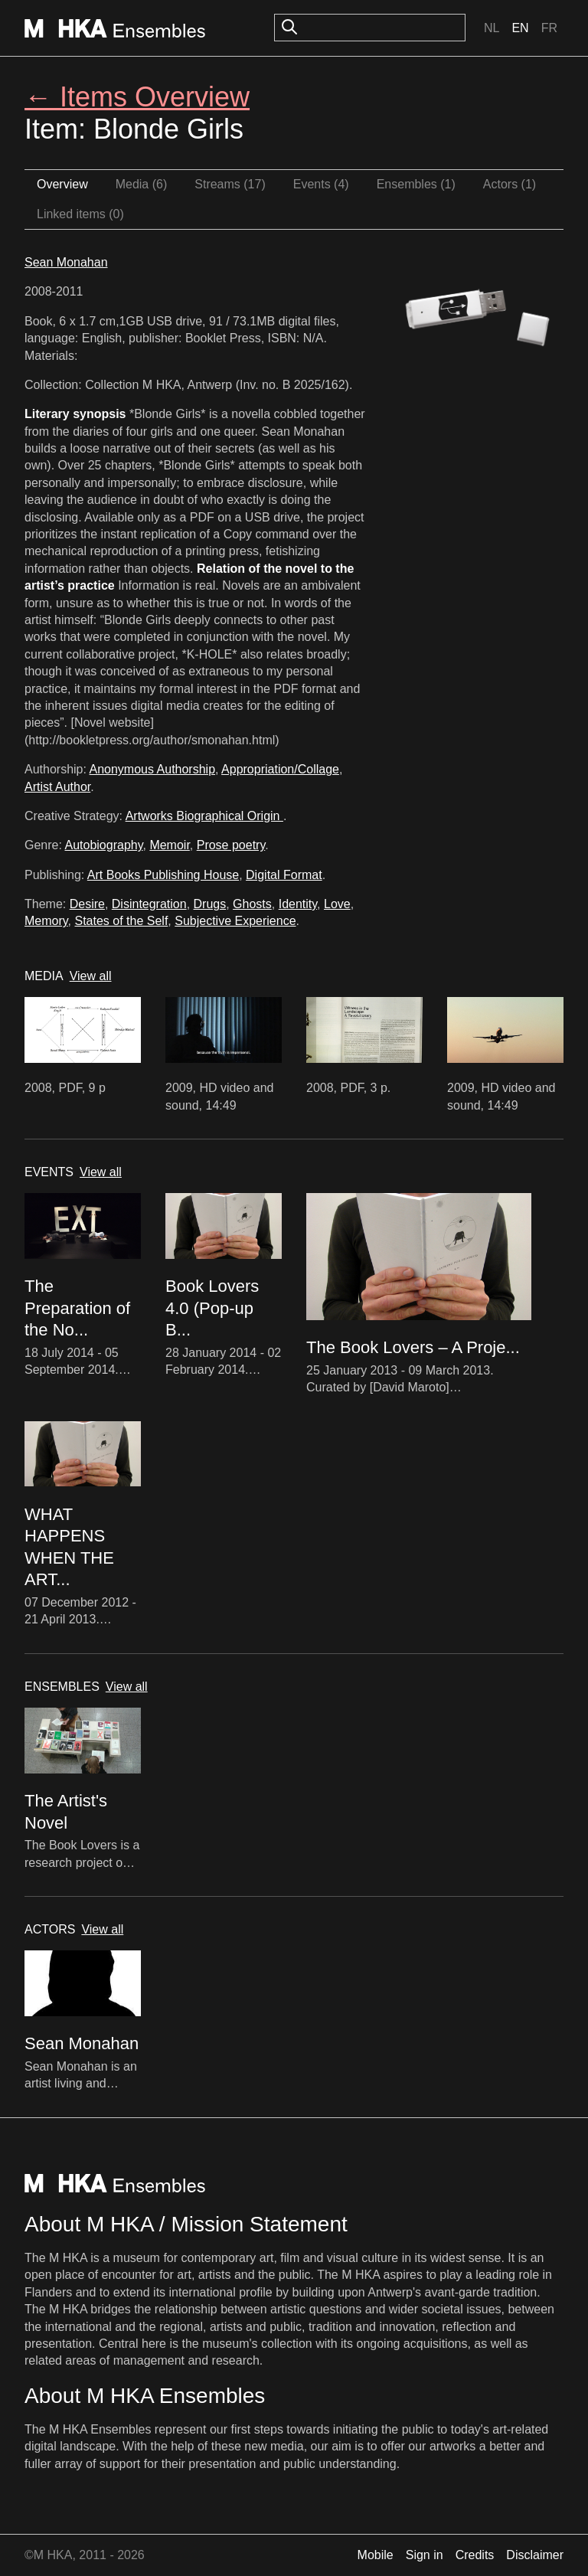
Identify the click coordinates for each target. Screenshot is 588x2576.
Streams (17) (229, 184)
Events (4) (321, 184)
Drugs (210, 903)
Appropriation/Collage (280, 769)
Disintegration (149, 903)
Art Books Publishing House (163, 874)
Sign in (424, 2554)
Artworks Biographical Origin (204, 815)
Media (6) (142, 184)
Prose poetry (231, 845)
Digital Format (284, 874)
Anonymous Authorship (153, 769)
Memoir (169, 845)
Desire (87, 903)
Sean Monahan (66, 262)
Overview (62, 184)
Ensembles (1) (416, 184)
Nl (491, 27)
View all (91, 975)
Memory (46, 920)
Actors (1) (509, 184)
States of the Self (121, 920)
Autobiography (103, 845)
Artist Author (57, 786)
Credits (475, 2554)
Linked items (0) (80, 214)
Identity (298, 903)
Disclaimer (535, 2554)
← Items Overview (137, 97)
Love (337, 903)
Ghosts (252, 903)
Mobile (376, 2554)
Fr (549, 27)
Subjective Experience (235, 920)
